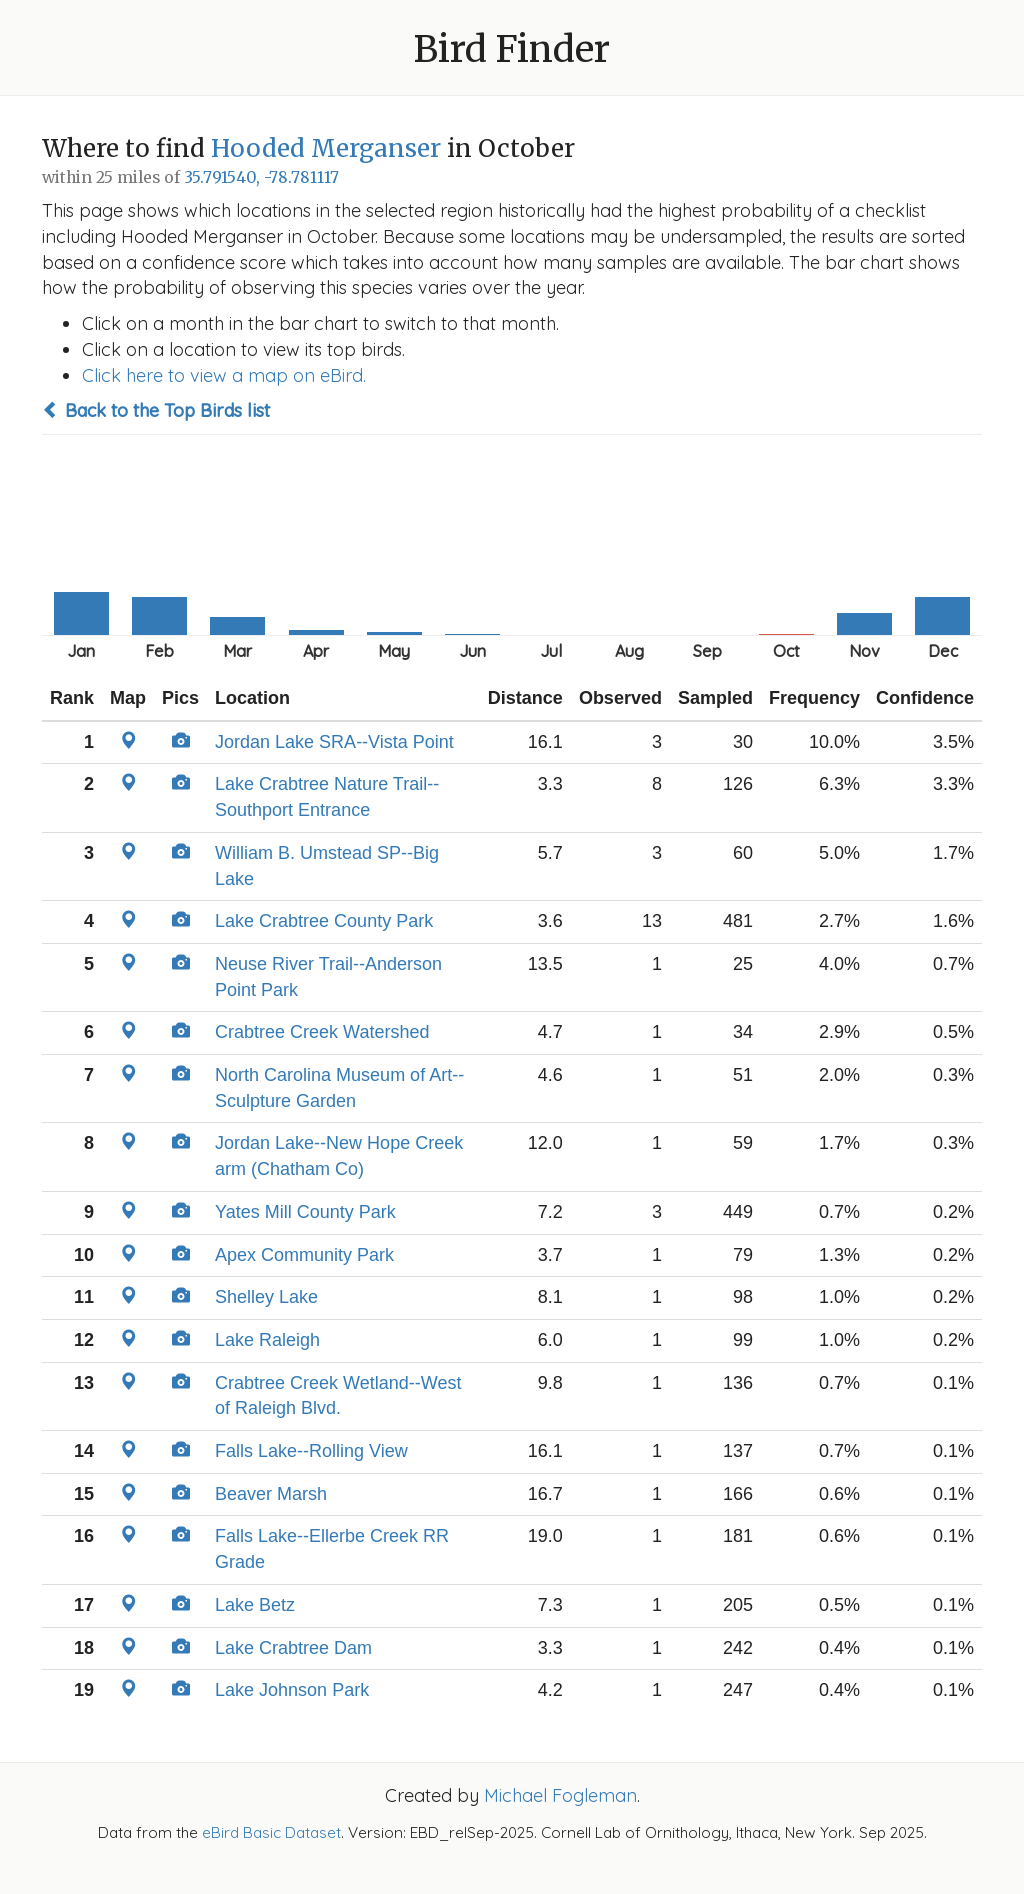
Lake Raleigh (267, 1340)
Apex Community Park (304, 1255)
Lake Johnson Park (292, 1690)
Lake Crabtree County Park (324, 921)
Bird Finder (512, 49)
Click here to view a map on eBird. (224, 375)
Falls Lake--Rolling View (311, 1451)
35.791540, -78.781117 (261, 177)
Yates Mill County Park (305, 1212)
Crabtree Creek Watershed (322, 1032)
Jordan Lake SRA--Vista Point (334, 742)
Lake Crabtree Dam (293, 1648)
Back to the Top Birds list (156, 410)
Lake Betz (255, 1605)
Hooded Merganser (326, 148)
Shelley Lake (266, 1297)
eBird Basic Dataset (271, 1832)
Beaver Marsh (271, 1494)
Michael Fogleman (560, 1795)
